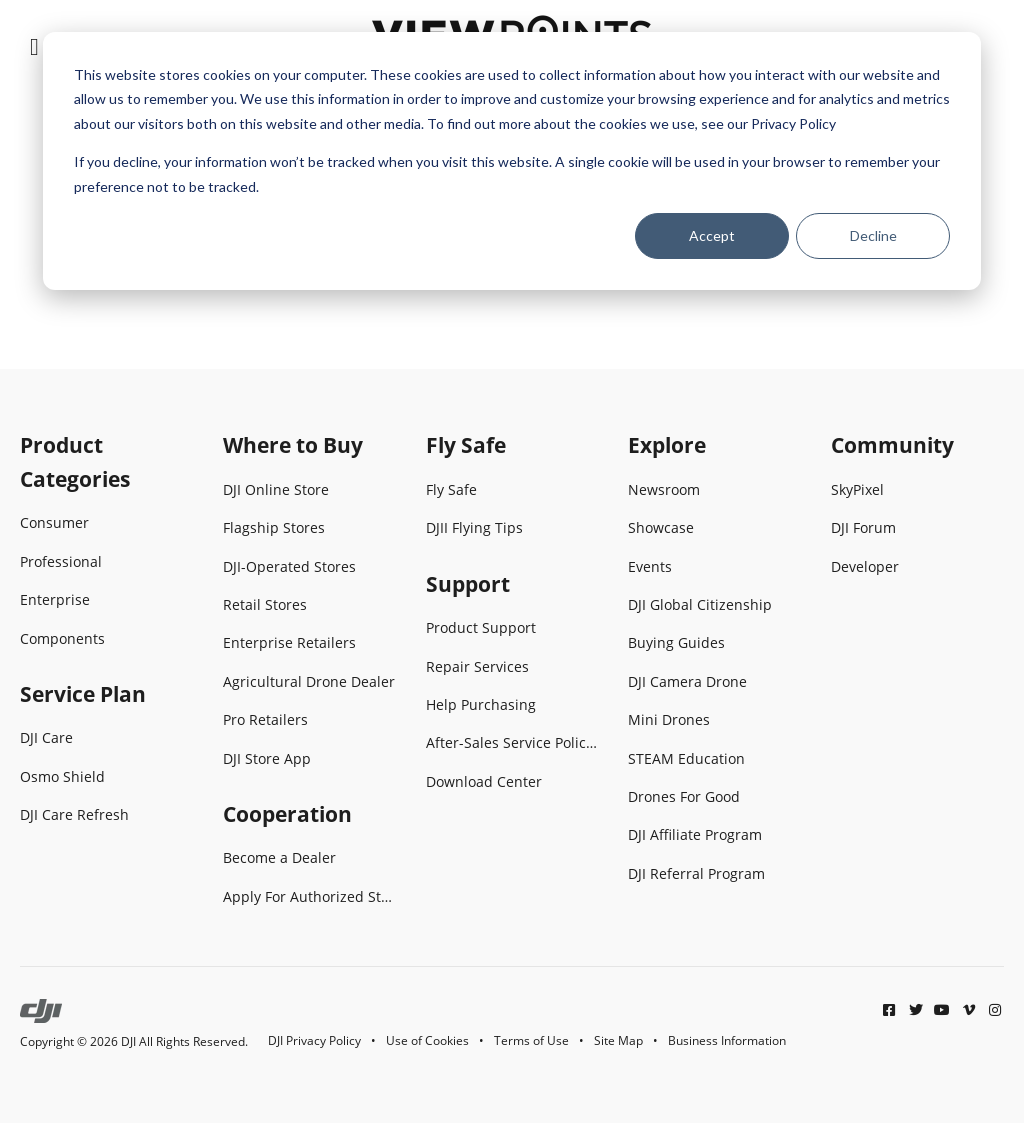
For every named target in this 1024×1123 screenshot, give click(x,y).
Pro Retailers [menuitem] (265, 719)
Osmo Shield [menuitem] (62, 776)
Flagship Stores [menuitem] (274, 527)
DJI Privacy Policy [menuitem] (314, 1040)
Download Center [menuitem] (484, 781)
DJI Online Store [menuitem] (276, 489)
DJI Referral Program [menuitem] (696, 873)
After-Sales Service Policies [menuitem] (512, 742)
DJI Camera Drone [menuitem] (687, 681)
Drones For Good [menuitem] (684, 796)
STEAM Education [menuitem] (686, 758)
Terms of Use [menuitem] (531, 1040)
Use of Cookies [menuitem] (427, 1040)
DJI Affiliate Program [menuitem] (695, 834)
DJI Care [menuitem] (46, 737)
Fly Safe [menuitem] (451, 489)
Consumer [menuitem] (54, 522)
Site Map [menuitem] (618, 1040)
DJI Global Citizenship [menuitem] (700, 604)
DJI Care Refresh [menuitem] (74, 814)
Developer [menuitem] (865, 566)
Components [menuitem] (62, 638)
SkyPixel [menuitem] (857, 489)
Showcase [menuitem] (661, 527)
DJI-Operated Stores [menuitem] (289, 566)
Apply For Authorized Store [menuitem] (309, 896)
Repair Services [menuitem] (477, 666)
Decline (873, 235)
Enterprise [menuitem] (55, 599)
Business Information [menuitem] (727, 1040)
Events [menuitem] (650, 566)
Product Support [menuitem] (481, 627)
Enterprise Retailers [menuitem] (289, 642)
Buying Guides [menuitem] (676, 642)
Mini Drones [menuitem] (669, 719)
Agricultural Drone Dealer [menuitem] (309, 681)
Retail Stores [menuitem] (265, 604)
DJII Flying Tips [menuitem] (474, 527)
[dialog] (512, 161)
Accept (712, 235)
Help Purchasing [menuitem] (481, 704)
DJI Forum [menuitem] (863, 527)
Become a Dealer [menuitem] (279, 857)
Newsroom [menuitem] (664, 489)
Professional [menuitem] (61, 561)
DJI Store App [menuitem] (267, 758)
